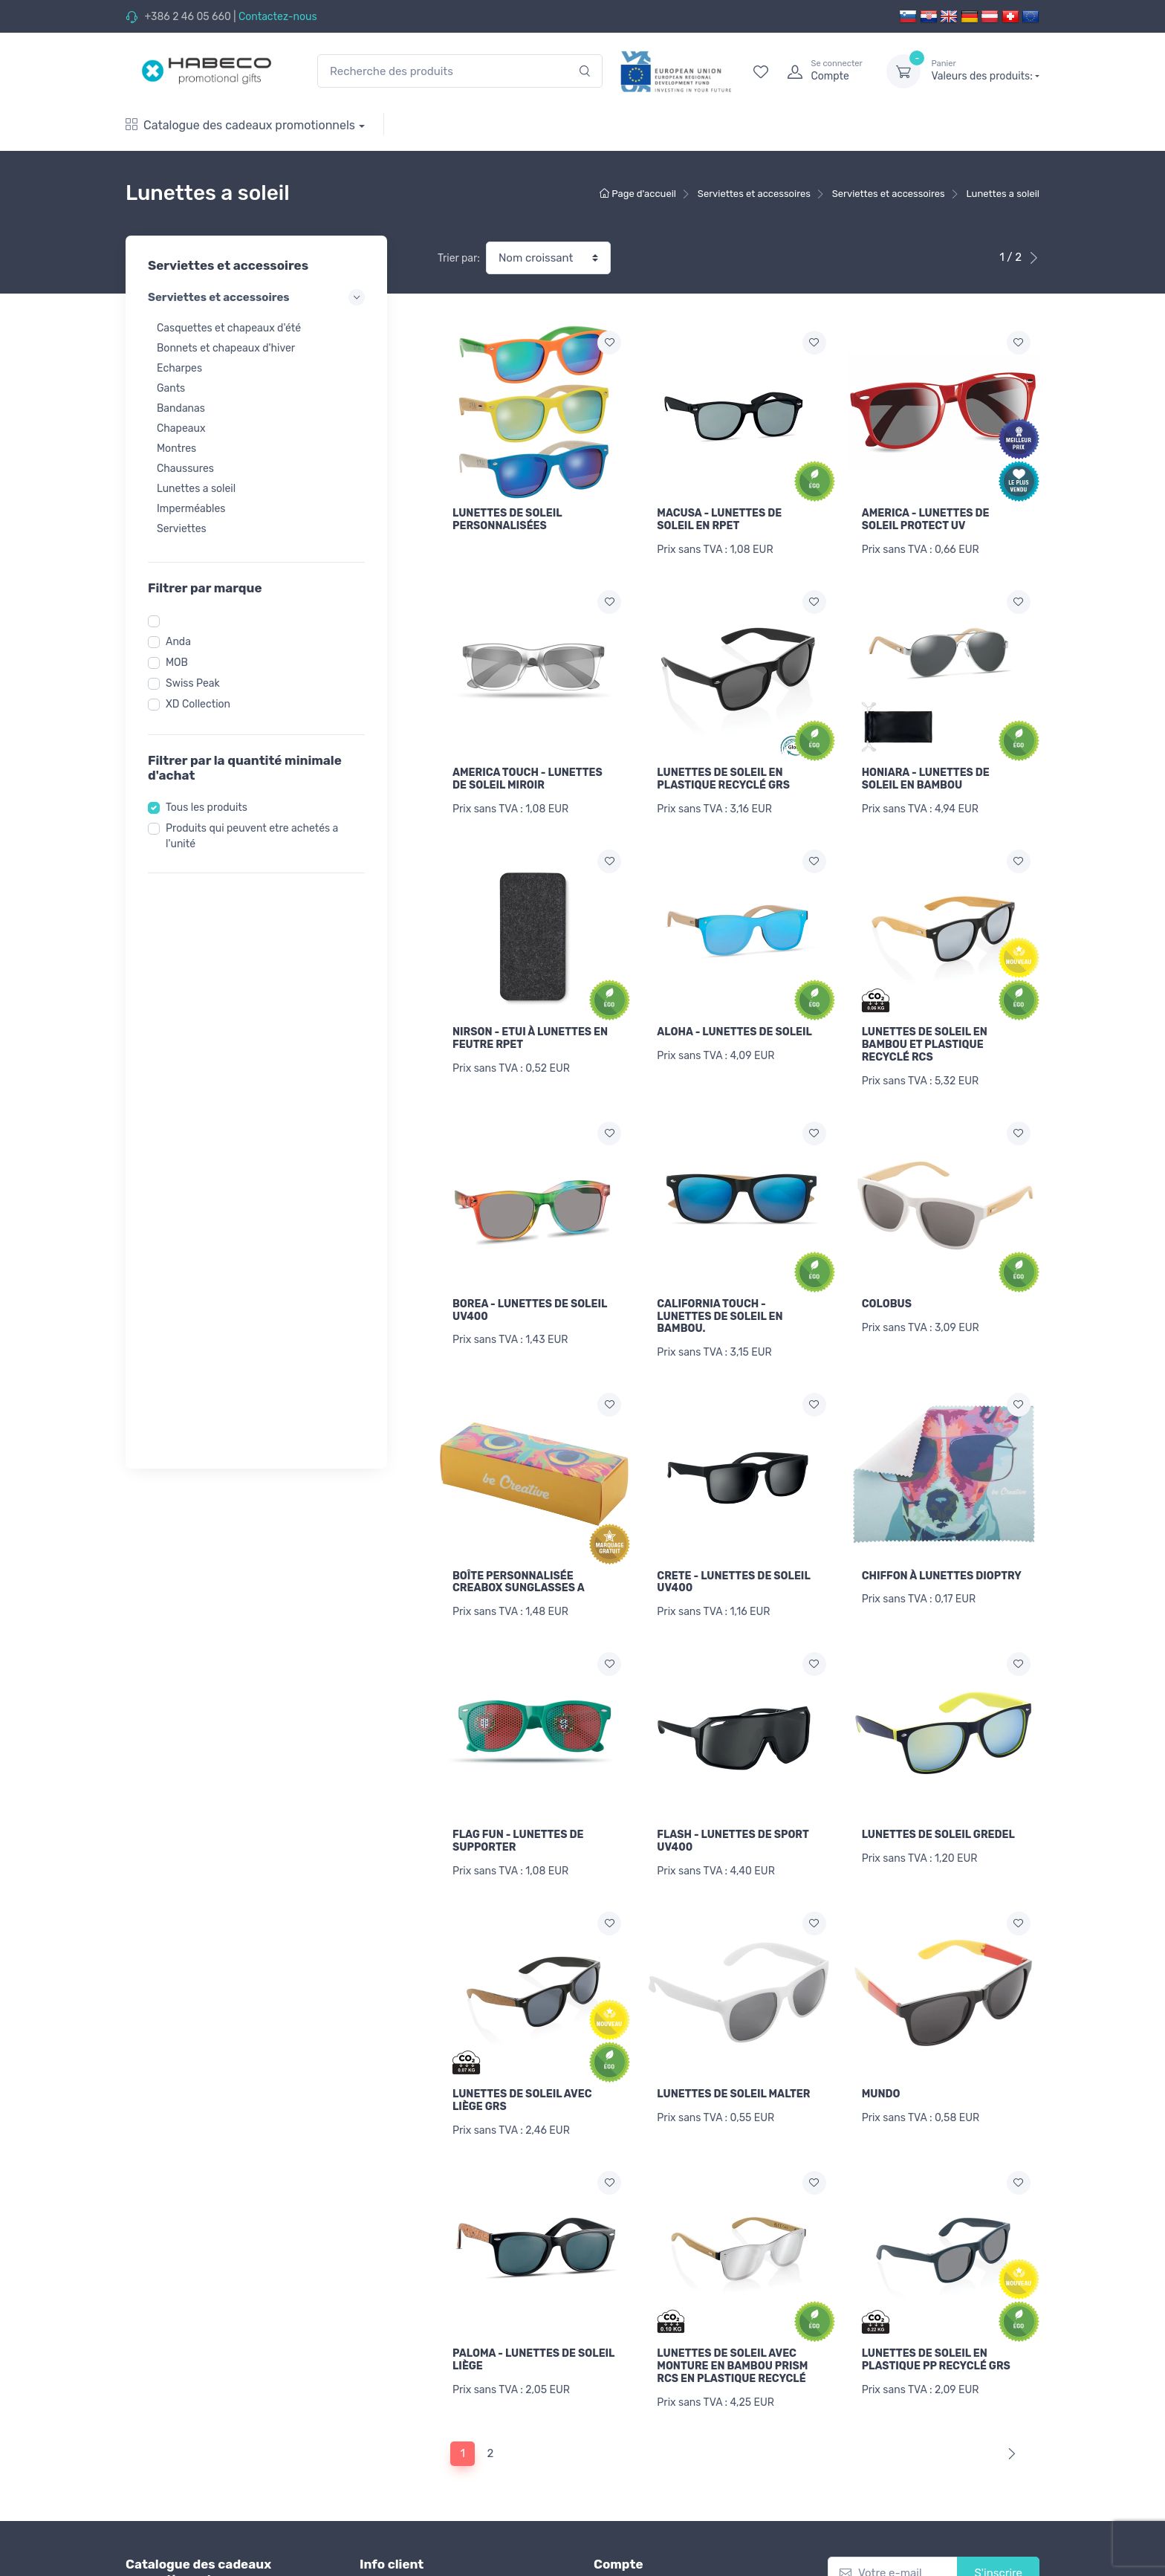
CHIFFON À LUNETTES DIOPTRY (942, 1576)
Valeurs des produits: (985, 70)
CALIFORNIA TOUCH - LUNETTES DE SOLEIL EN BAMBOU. (719, 1317)
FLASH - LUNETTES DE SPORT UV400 (732, 1841)
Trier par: (459, 258)
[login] (823, 71)
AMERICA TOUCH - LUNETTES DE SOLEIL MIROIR (527, 779)
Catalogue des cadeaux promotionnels (240, 125)
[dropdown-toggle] (903, 71)
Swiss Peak (193, 683)
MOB (177, 662)
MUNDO (881, 2094)
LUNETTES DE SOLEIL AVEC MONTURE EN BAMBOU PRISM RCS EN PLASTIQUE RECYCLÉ (732, 2366)
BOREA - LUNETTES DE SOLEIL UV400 (529, 1310)
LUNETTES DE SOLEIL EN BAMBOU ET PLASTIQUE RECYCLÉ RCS (924, 1045)
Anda (178, 641)
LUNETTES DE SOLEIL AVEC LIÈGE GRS (522, 2100)
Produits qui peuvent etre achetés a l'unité (252, 836)
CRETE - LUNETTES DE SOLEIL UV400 (733, 1582)
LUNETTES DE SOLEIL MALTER (733, 2094)
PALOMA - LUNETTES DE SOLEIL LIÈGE (533, 2359)
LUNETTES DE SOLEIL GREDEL (938, 1834)
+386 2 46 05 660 (187, 16)
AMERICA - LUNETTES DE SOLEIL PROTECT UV (926, 519)
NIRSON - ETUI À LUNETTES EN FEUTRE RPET (530, 1038)
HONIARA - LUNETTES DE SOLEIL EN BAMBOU (926, 779)
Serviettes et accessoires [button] (256, 297)
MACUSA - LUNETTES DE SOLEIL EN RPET (719, 519)
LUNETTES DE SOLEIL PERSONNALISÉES (507, 519)
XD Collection (198, 704)
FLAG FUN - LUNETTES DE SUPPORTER (518, 1841)
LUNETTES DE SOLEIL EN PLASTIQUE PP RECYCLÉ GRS (936, 2359)
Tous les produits (206, 807)
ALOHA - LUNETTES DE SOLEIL (734, 1032)
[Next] (1008, 2453)
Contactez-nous (277, 16)
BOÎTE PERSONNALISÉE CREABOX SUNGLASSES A (518, 1582)
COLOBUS (887, 1304)
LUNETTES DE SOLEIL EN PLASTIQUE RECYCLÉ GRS (723, 779)
